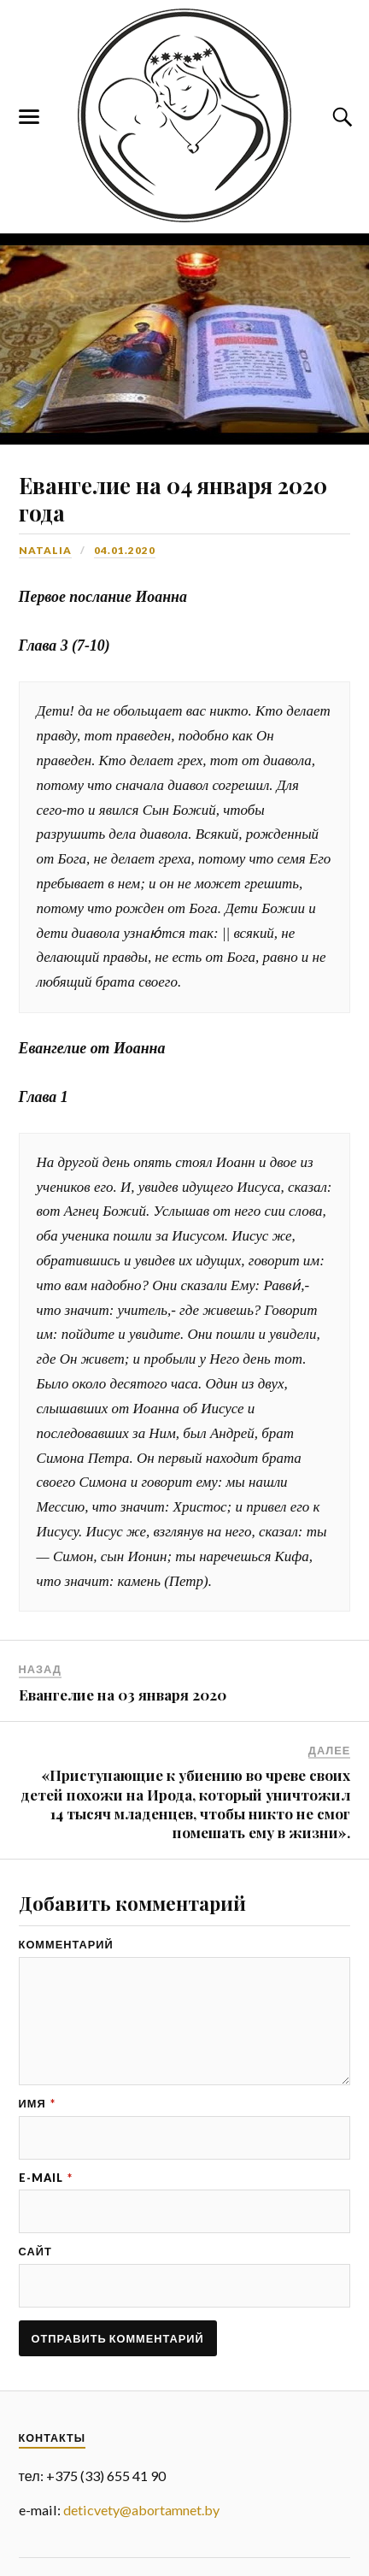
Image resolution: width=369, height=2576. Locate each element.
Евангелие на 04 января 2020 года (173, 498)
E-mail (46, 2178)
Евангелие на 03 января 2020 (122, 1694)
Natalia (45, 550)
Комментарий (66, 1944)
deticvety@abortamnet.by (141, 2510)
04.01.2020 (124, 550)
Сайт (35, 2251)
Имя (37, 2103)
